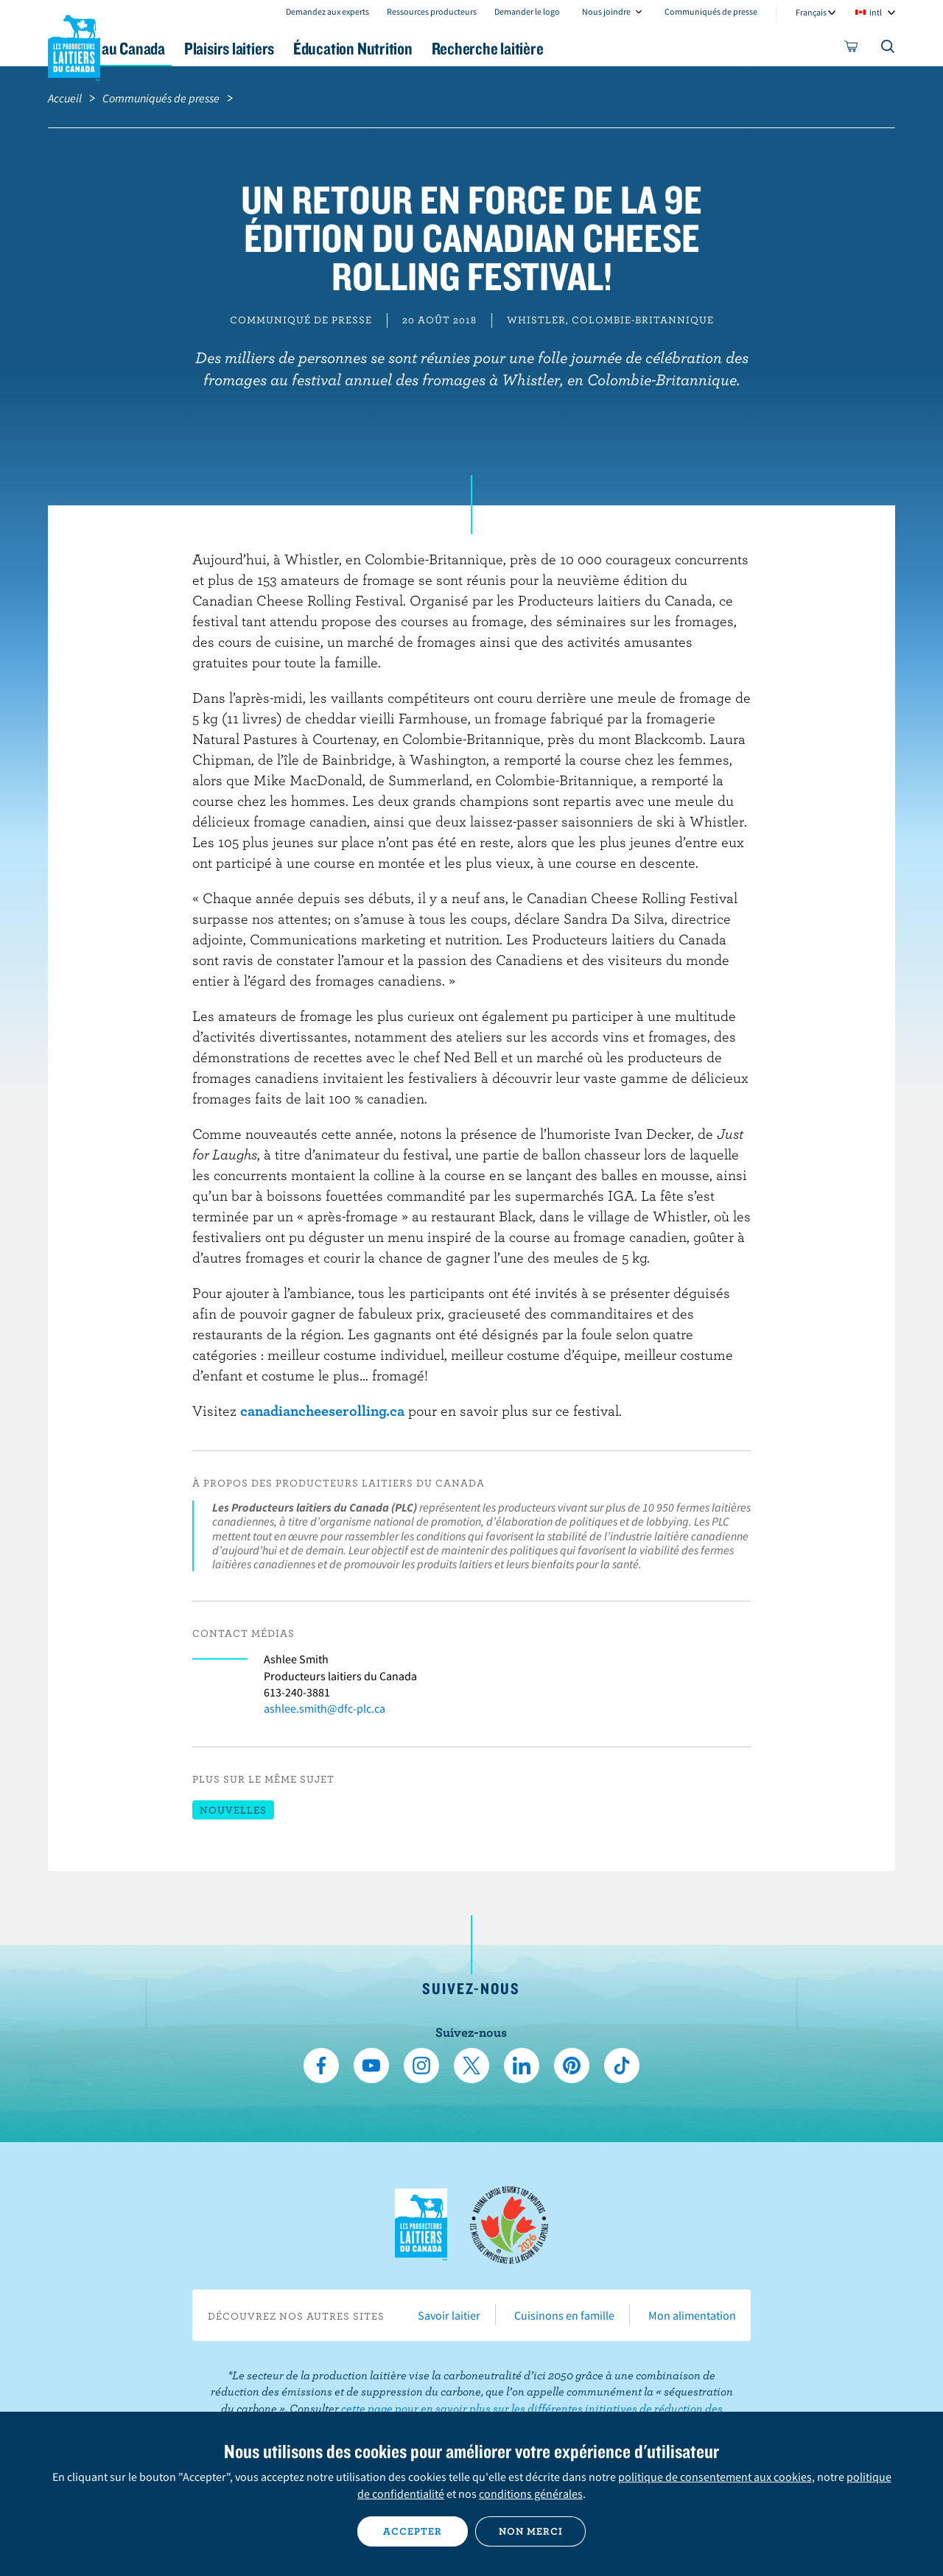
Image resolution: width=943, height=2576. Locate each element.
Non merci (531, 2531)
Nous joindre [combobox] (606, 11)
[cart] (851, 49)
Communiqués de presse (711, 11)
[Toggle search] (888, 49)
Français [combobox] (811, 12)
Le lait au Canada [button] (190, 48)
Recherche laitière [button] (624, 48)
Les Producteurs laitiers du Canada (74, 45)
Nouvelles (233, 1810)
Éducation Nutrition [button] (470, 48)
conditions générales (531, 2493)
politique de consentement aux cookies (715, 2476)
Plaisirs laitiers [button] (326, 48)
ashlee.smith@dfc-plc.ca (324, 1708)
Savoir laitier (449, 2315)
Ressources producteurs (432, 11)
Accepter (412, 2531)
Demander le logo (527, 11)
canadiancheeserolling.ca (322, 1410)
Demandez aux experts (327, 11)
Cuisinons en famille (564, 2315)
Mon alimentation (692, 2315)
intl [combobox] (875, 12)
